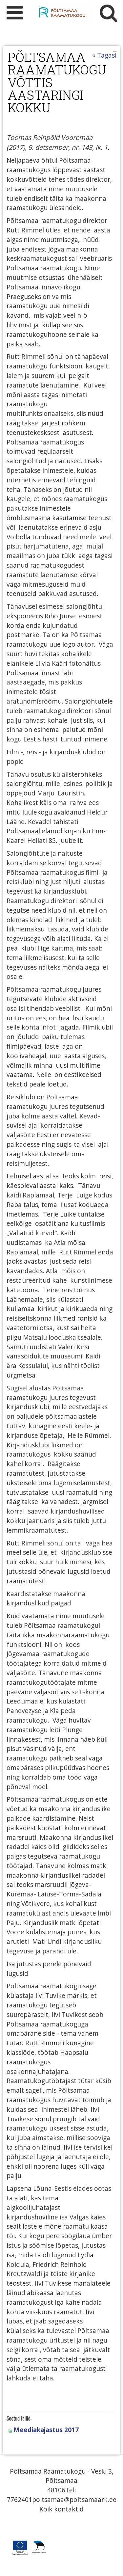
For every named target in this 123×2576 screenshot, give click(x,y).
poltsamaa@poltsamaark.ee (74, 2499)
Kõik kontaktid (61, 2509)
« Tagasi (104, 55)
